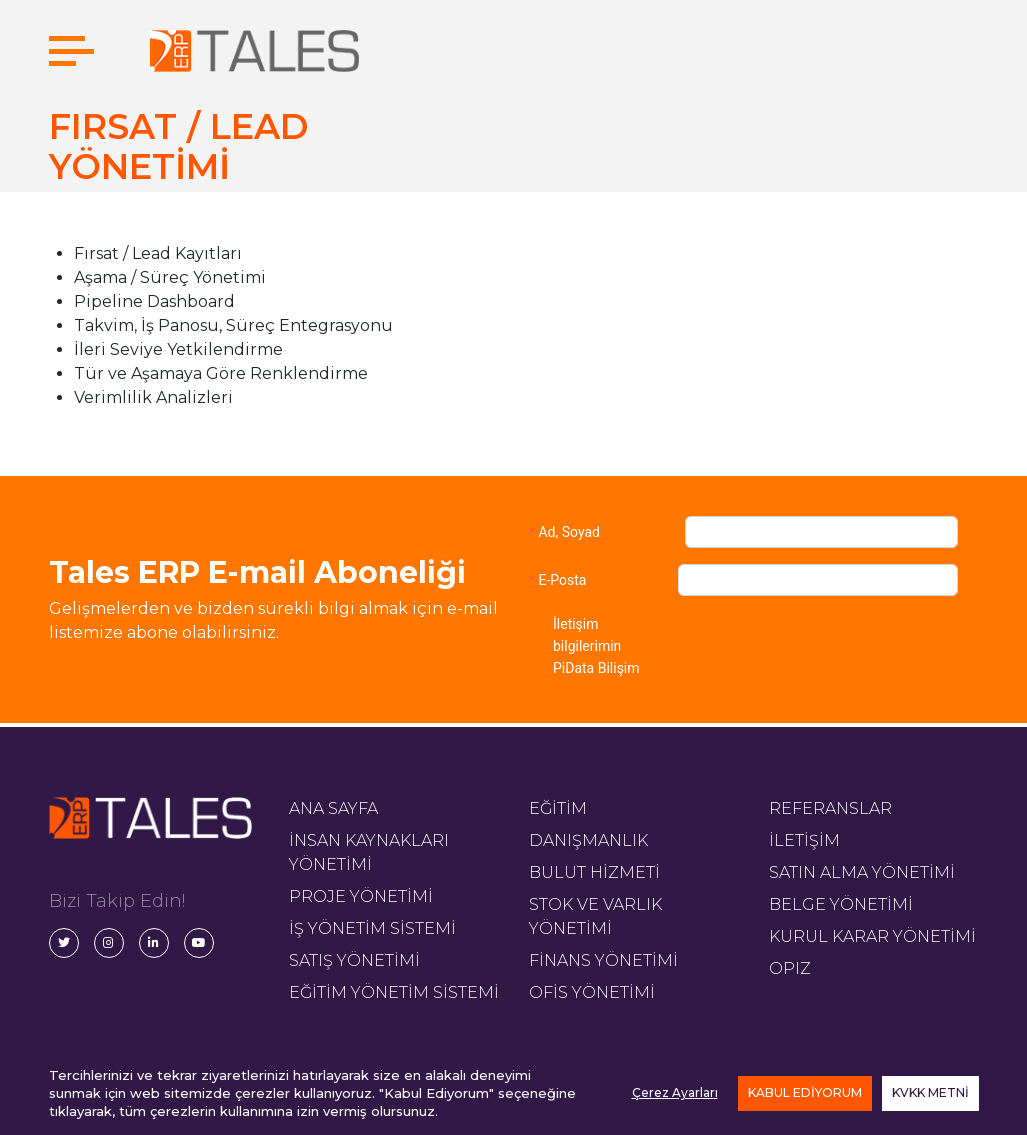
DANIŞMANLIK (588, 840)
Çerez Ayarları (675, 1092)
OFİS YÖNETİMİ (592, 992)
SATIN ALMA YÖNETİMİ (862, 872)
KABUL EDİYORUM (805, 1092)
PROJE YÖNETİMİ (361, 896)
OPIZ (790, 968)
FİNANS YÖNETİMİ (603, 960)
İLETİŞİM (804, 840)
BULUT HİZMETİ (594, 872)
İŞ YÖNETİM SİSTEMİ (372, 928)
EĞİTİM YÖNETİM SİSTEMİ (394, 992)
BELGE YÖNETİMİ (841, 904)
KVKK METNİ (930, 1092)
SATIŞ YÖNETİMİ (354, 960)
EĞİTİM (558, 808)
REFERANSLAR (830, 808)
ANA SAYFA (333, 808)
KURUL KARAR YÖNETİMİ (872, 936)
